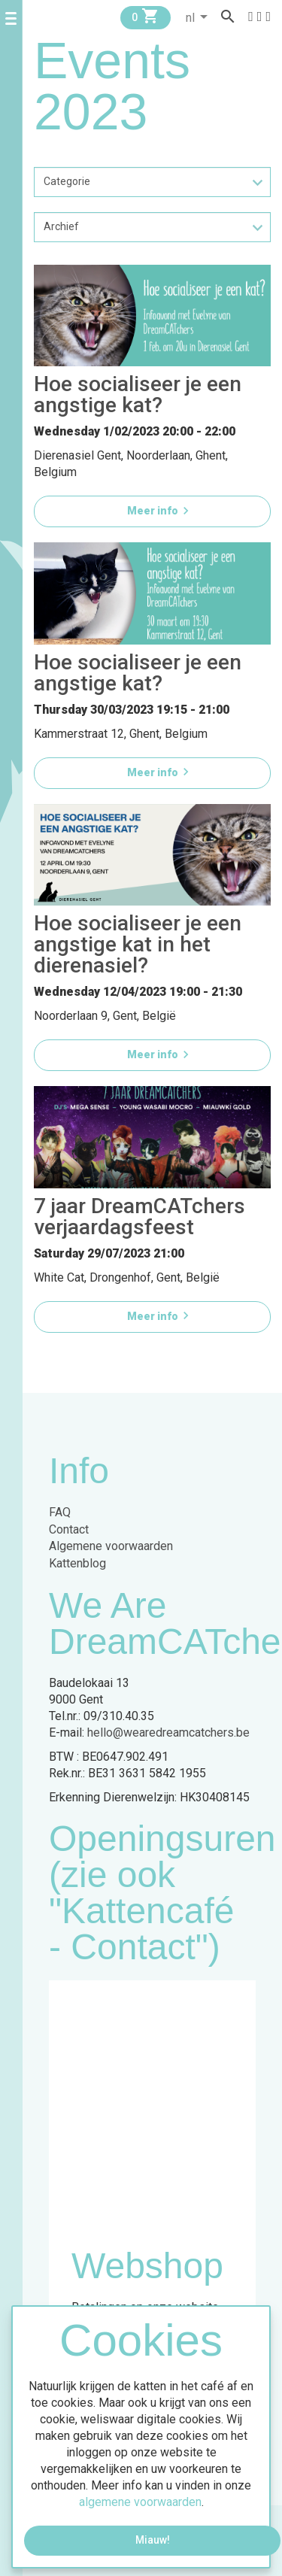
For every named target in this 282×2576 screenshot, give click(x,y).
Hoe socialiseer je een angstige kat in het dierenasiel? (137, 944)
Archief (61, 226)
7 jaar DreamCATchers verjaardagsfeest (139, 1216)
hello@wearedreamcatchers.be (168, 1732)
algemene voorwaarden (140, 2502)
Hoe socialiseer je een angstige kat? (137, 394)
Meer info (160, 510)
